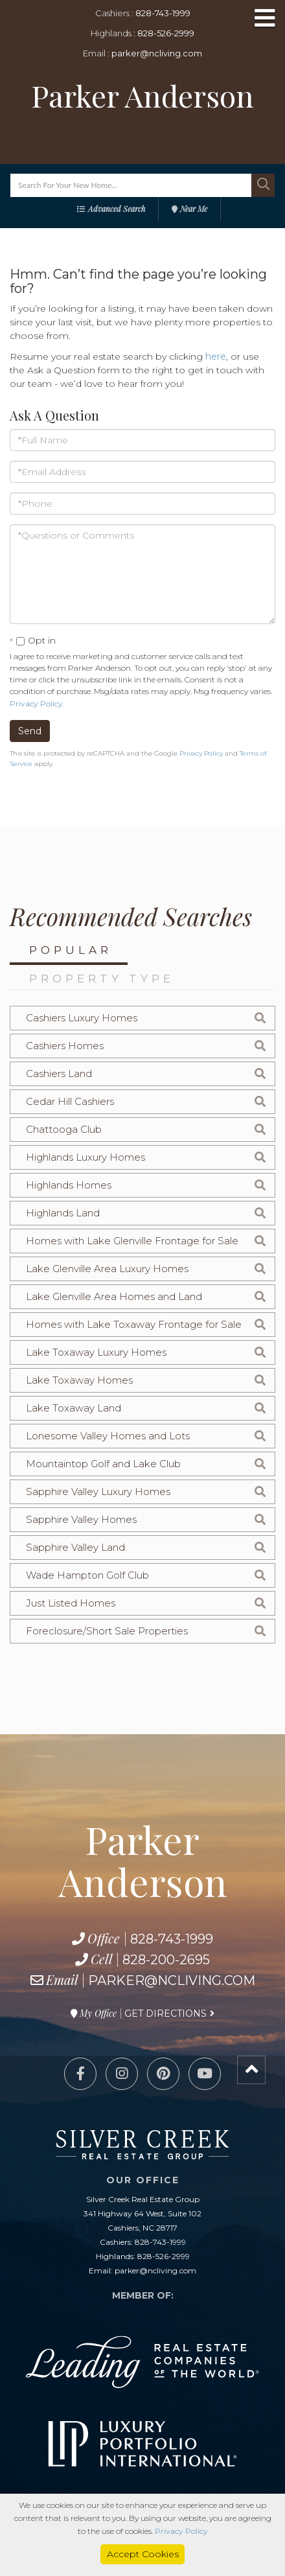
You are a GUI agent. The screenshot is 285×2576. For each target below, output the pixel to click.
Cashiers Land (59, 1073)
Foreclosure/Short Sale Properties (107, 1631)
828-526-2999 (165, 33)
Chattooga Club (64, 1129)
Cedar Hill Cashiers (70, 1101)
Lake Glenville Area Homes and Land (114, 1296)
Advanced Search (116, 208)
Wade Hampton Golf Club (87, 1575)
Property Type (101, 978)
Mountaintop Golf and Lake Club (103, 1463)
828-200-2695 (166, 1959)
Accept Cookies (143, 2554)
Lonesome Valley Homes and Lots (108, 1436)
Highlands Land (63, 1213)
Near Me (193, 208)
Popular (70, 950)
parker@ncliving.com (156, 53)
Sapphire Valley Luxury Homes (98, 1491)
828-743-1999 (162, 13)
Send (29, 731)
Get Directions (165, 2013)
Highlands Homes (68, 1185)
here (215, 356)
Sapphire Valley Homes (81, 1519)
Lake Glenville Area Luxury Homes (107, 1268)
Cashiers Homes (65, 1045)
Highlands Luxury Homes (85, 1157)
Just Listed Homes (70, 1603)
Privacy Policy (36, 703)
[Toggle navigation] (265, 19)
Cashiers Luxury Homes (81, 1018)
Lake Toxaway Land (73, 1408)
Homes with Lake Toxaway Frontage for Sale (134, 1324)
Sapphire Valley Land (75, 1547)
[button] (263, 185)
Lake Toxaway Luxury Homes (96, 1352)
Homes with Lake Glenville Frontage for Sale (132, 1241)
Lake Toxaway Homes (79, 1380)
